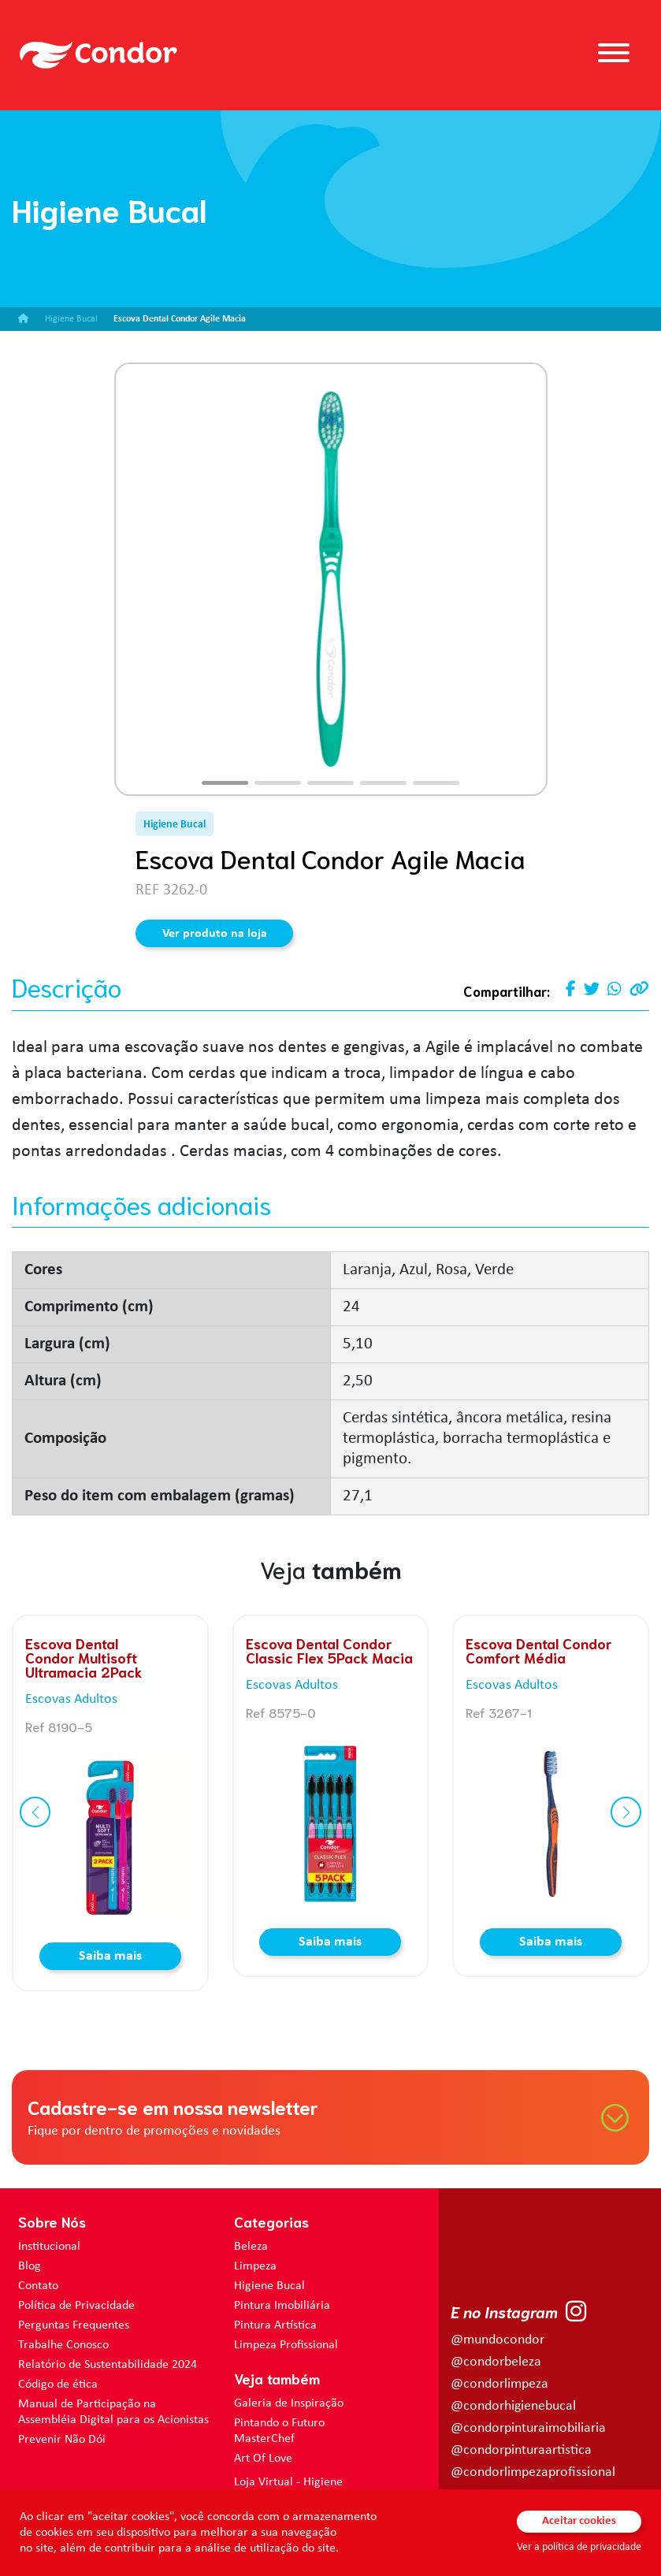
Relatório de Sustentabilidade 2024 (107, 2365)
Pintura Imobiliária (282, 2305)
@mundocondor (497, 2340)
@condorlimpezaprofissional (533, 2472)
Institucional (49, 2246)
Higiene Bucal (269, 2286)
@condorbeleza (496, 2362)
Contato (38, 2286)
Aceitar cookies (579, 2521)
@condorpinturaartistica (521, 2450)
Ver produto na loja (214, 933)
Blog (29, 2266)
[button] (225, 783)
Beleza (251, 2246)
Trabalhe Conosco (63, 2345)
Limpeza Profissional (286, 2345)
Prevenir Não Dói (62, 2439)
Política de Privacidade (76, 2305)
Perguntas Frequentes (73, 2325)
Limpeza (255, 2266)
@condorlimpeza (499, 2384)
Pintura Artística (275, 2325)
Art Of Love (263, 2458)
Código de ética (58, 2384)
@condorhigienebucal (513, 2406)
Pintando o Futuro (279, 2423)
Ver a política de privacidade (579, 2547)
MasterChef (264, 2439)
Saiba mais (110, 1956)
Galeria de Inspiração (288, 2403)
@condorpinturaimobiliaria (528, 2428)
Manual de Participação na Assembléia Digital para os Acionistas (113, 2412)
